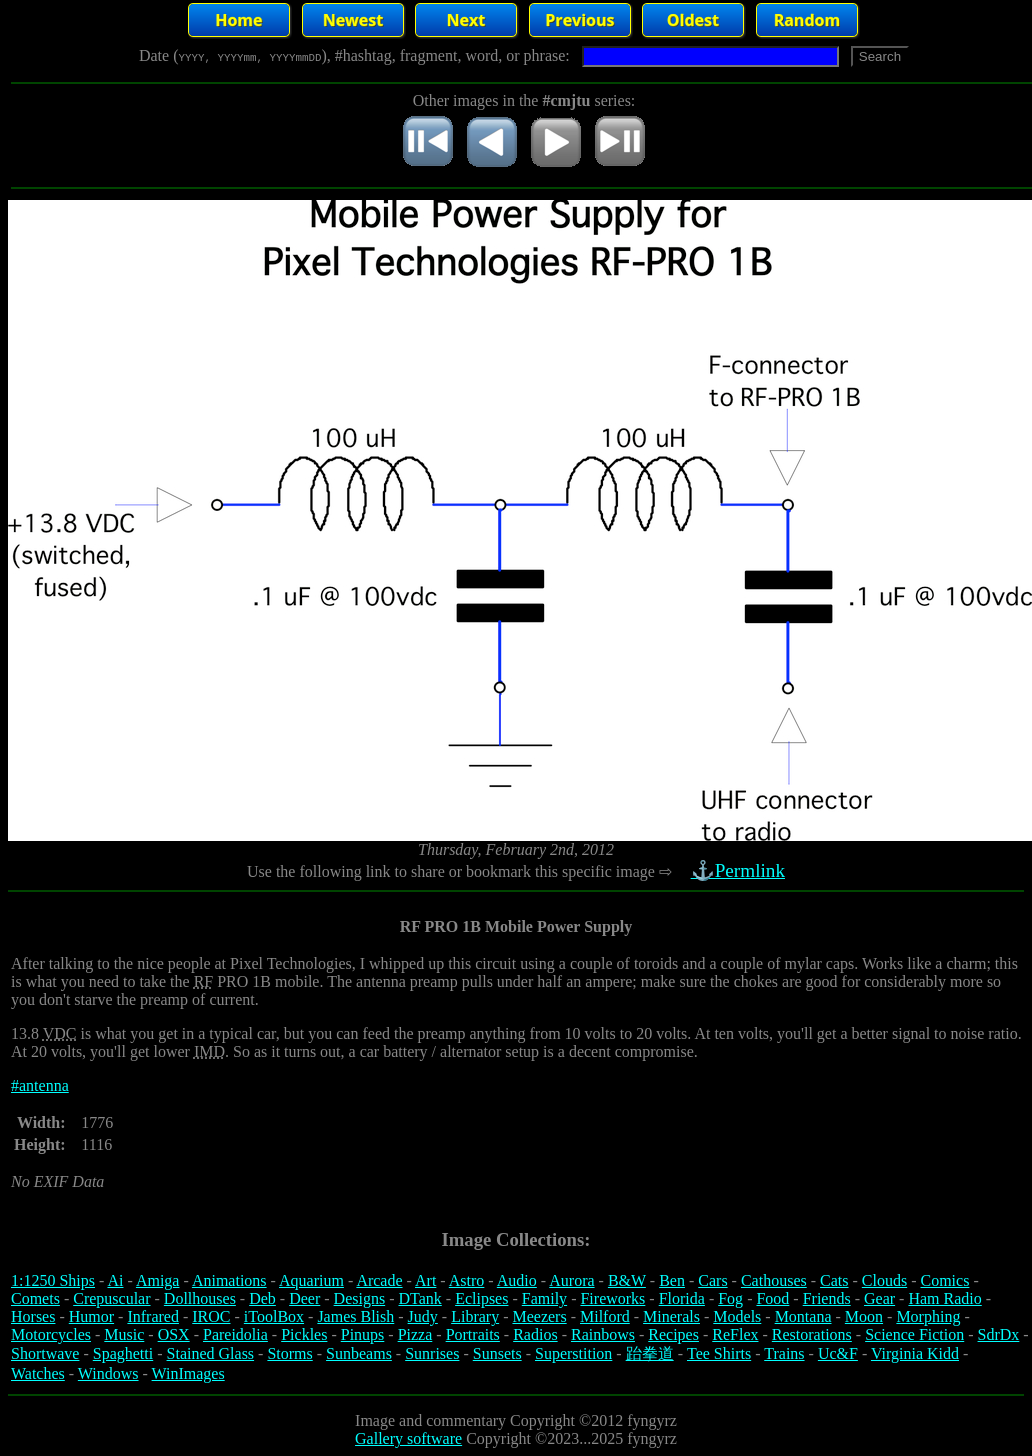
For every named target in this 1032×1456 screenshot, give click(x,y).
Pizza (415, 1334)
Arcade (379, 1280)
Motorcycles (51, 1334)
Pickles (304, 1334)
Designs (360, 1298)
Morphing (928, 1316)
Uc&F (838, 1353)
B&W (627, 1280)
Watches (38, 1373)
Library (475, 1316)
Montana (803, 1316)
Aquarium (311, 1280)
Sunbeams (359, 1353)
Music (124, 1334)
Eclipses (481, 1298)
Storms (289, 1353)
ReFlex (735, 1334)
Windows (108, 1373)
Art (425, 1280)
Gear (879, 1298)
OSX (174, 1334)
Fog (730, 1298)
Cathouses (774, 1280)
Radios (535, 1334)
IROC (211, 1316)
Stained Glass (211, 1353)
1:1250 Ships (53, 1280)
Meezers (539, 1316)
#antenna (40, 1085)
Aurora (571, 1280)
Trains (784, 1353)
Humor (91, 1316)
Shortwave (45, 1353)
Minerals (671, 1316)
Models (737, 1316)
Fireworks (612, 1298)
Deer (304, 1298)
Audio (517, 1280)
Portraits (473, 1334)
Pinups (363, 1334)
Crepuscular (111, 1298)
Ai (115, 1280)
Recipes (673, 1334)
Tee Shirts (719, 1353)
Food (772, 1298)
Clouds (884, 1280)
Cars (712, 1280)
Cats (834, 1280)
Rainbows (603, 1334)
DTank (419, 1298)
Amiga (158, 1280)
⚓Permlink (740, 870)
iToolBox (274, 1316)
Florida (682, 1298)
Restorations (812, 1334)
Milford (605, 1316)
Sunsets (497, 1353)
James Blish (355, 1316)
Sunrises (432, 1353)
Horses (33, 1316)
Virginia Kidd (915, 1353)
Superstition (573, 1353)
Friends (827, 1298)
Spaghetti (123, 1353)
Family (544, 1298)
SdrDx (999, 1334)
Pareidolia (235, 1334)
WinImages (188, 1373)
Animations (229, 1280)
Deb (262, 1298)
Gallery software (408, 1438)
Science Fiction (914, 1334)
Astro (467, 1280)
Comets (35, 1298)
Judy (423, 1316)
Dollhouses (200, 1298)
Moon (864, 1316)
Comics (945, 1280)
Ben (672, 1280)
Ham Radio (944, 1298)
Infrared (153, 1316)
